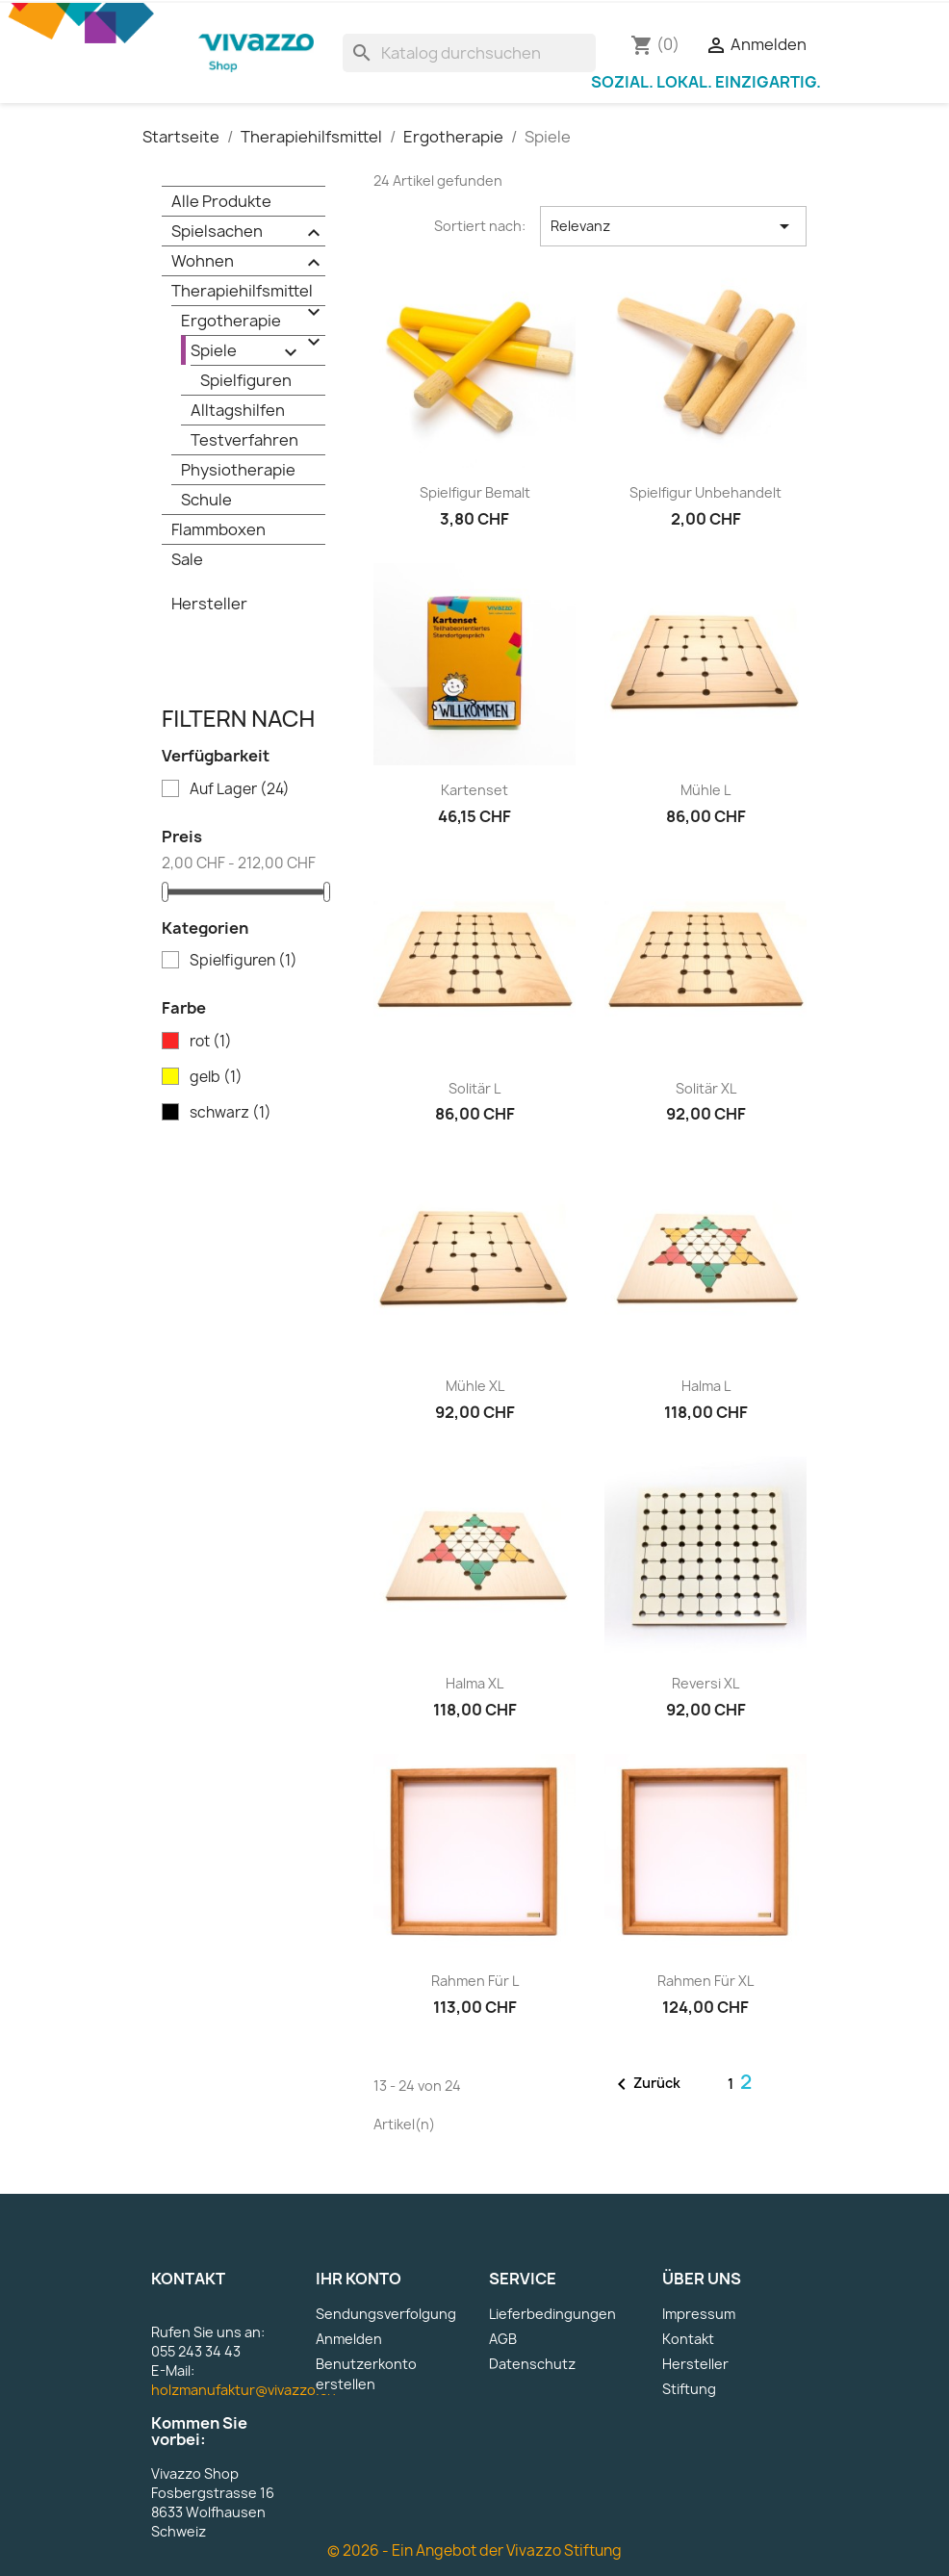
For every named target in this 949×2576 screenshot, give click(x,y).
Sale (187, 559)
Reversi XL (705, 1683)
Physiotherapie (238, 469)
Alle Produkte (221, 201)
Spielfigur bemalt (475, 492)
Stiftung (689, 2389)
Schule (206, 499)
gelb (216, 1077)
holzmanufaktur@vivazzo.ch (243, 2390)
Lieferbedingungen (552, 2314)
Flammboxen (218, 529)
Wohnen (248, 262)
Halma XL (474, 1683)
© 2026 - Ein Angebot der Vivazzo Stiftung (474, 2550)
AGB (503, 2339)
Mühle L (705, 790)
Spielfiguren (246, 380)
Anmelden (349, 2339)
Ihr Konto (358, 2278)
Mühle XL (475, 1386)
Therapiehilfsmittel (248, 292)
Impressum (698, 2314)
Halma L (706, 1386)
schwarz (230, 1112)
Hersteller (209, 603)
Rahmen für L (475, 1980)
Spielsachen (248, 232)
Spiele (246, 352)
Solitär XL (706, 1088)
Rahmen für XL (705, 1980)
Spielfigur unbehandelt (705, 492)
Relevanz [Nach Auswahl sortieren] (673, 226)
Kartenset (474, 790)
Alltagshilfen (238, 410)
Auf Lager (240, 789)
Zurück (645, 2084)
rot (211, 1041)
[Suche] (469, 53)
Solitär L (474, 1088)
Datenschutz (532, 2364)
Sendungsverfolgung (386, 2314)
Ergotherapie (253, 322)
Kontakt (688, 2339)
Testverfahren (244, 440)
